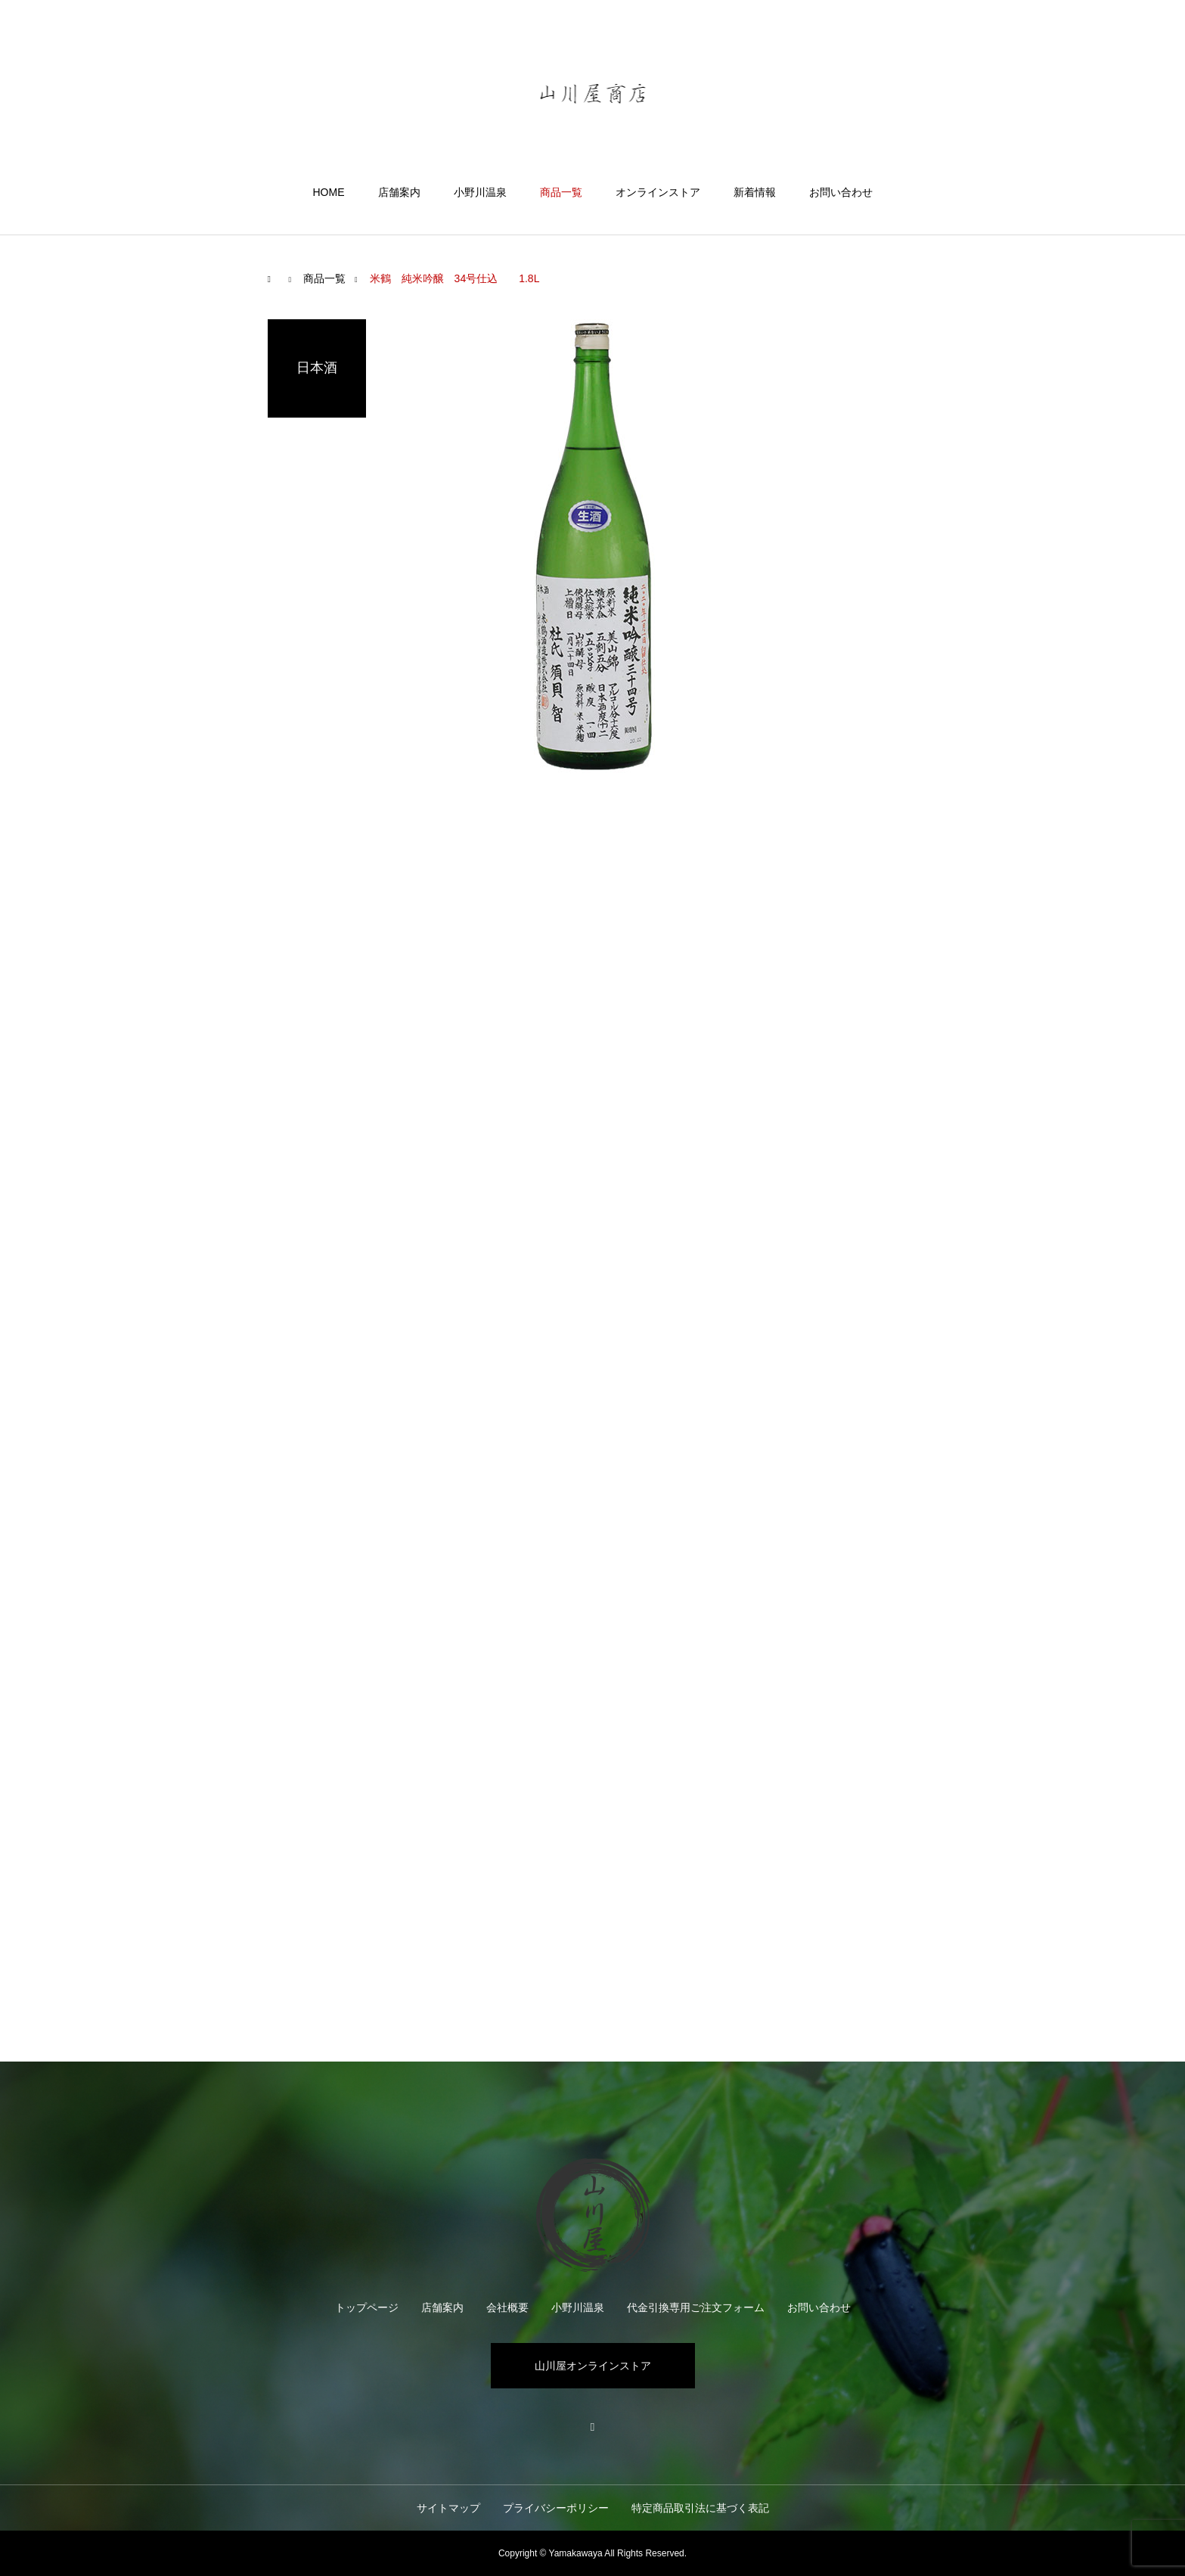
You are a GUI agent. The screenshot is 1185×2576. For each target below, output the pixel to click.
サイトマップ (448, 2508)
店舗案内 (399, 192)
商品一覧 (561, 192)
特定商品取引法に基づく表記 (700, 2508)
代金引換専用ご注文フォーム (696, 2307)
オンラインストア (658, 192)
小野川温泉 (480, 192)
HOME (329, 192)
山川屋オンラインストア (593, 2366)
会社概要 (507, 2307)
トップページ (367, 2307)
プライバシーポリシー (556, 2508)
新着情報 (755, 192)
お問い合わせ (841, 192)
